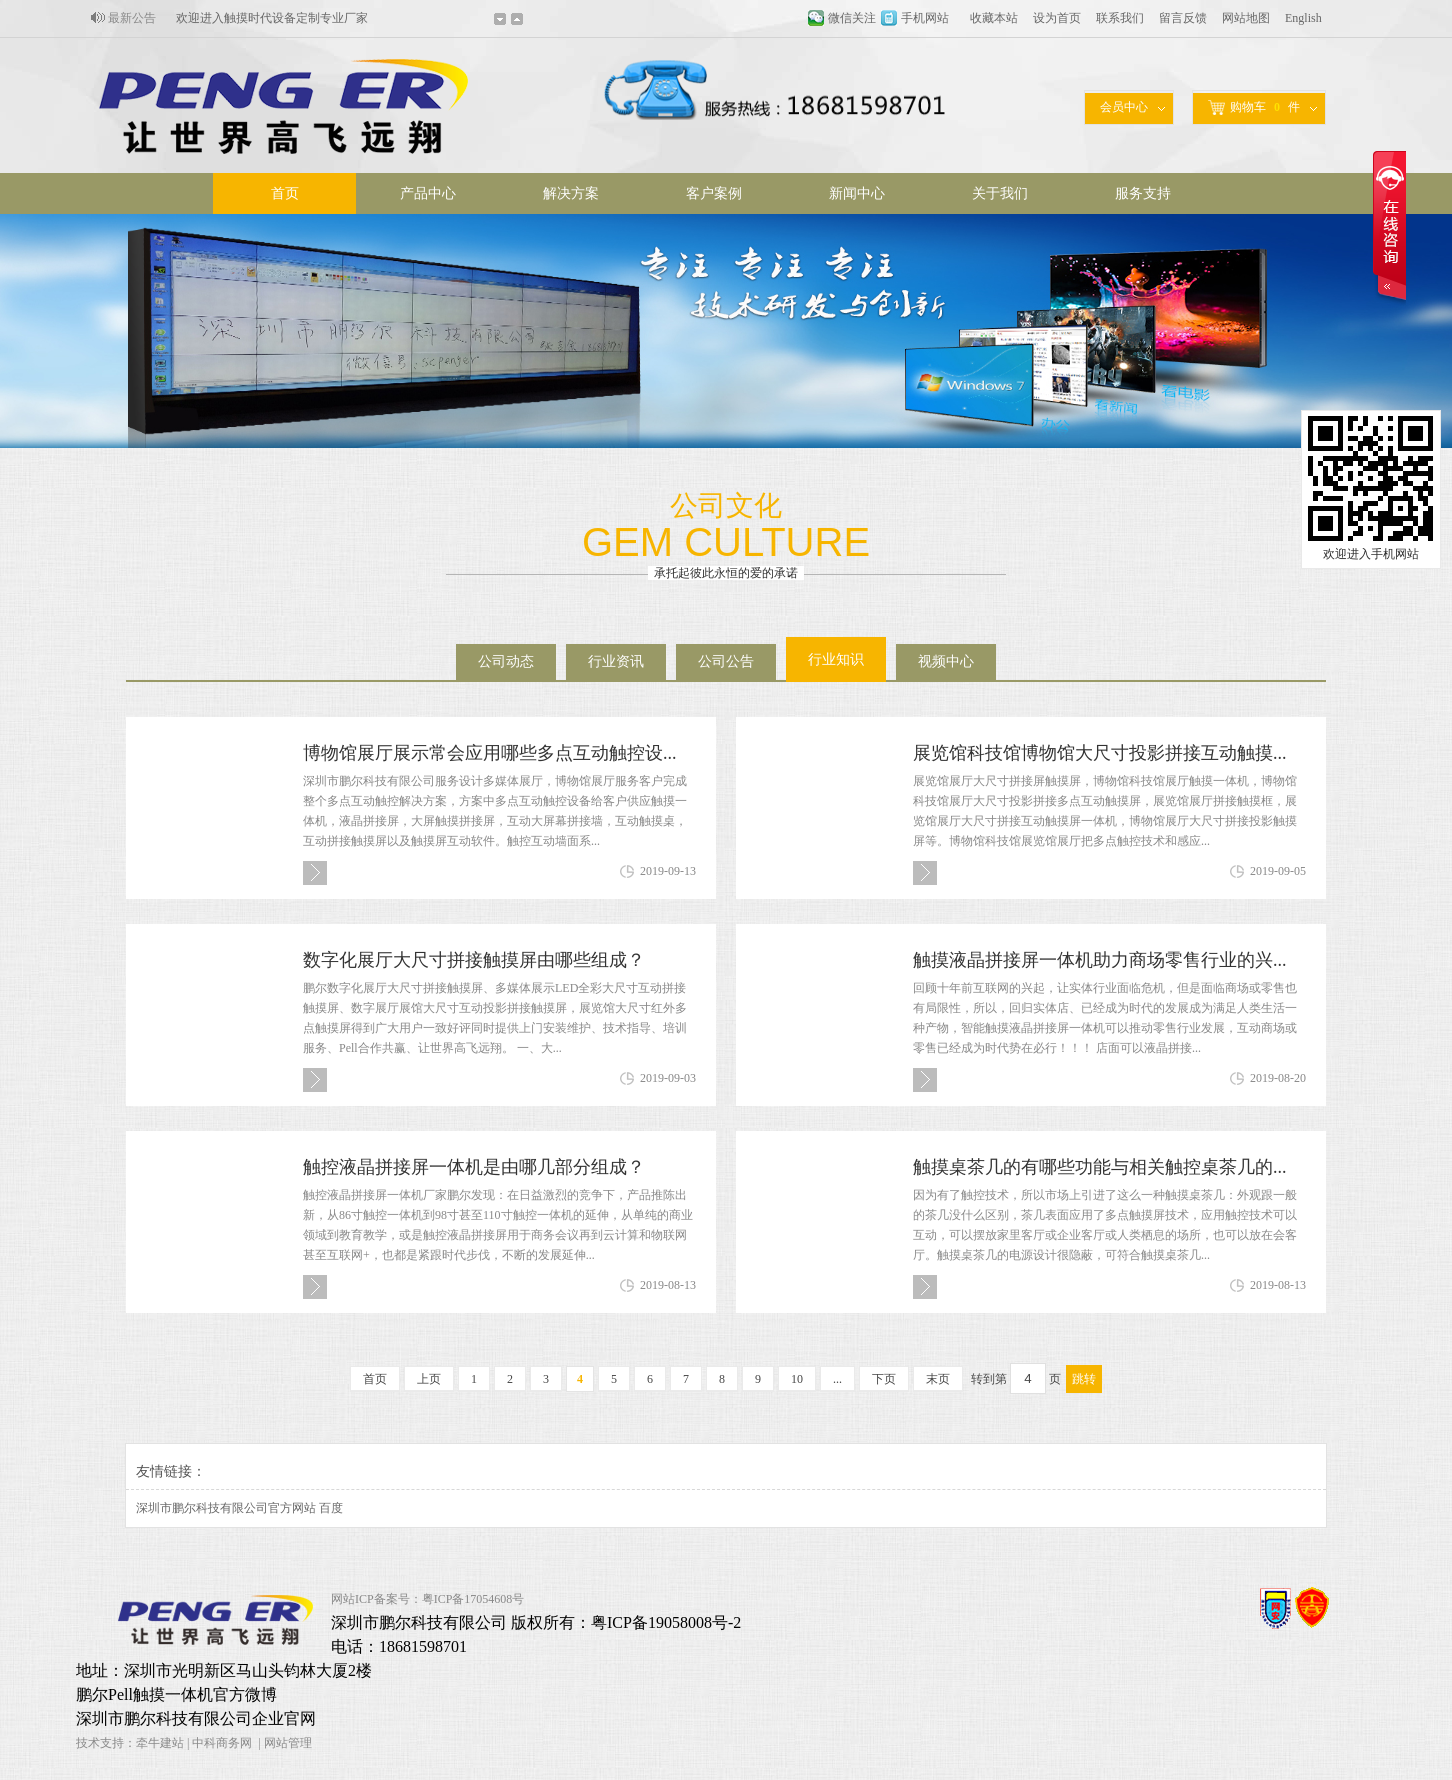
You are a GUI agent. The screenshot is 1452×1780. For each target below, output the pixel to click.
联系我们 (1120, 18)
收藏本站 (994, 18)
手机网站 (925, 18)
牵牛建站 (160, 1743)
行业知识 (836, 659)
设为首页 (1057, 18)
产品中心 (428, 193)
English (1303, 18)
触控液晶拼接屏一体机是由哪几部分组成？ (474, 1167)
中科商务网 (222, 1743)
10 (797, 1379)
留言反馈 (1183, 18)
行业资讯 (616, 661)
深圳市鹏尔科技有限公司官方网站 (226, 1508)
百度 (331, 1508)
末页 (938, 1379)
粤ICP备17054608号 (473, 1599)
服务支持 (1143, 193)
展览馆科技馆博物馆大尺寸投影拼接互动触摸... (1100, 753)
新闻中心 (857, 193)
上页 (429, 1379)
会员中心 (1124, 107)
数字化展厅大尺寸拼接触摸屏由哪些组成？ (474, 960)
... (837, 1379)
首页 (285, 193)
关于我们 (1000, 193)
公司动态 (506, 661)
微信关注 (852, 18)
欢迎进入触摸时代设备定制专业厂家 (272, 18)
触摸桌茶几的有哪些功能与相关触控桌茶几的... (1100, 1167)
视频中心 (946, 661)
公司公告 (726, 661)
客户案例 (714, 193)
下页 (884, 1379)
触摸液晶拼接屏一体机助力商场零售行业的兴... (1100, 960)
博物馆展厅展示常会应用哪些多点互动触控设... (490, 753)
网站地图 (1246, 18)
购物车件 (1254, 107)
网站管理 (288, 1743)
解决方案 (571, 193)
